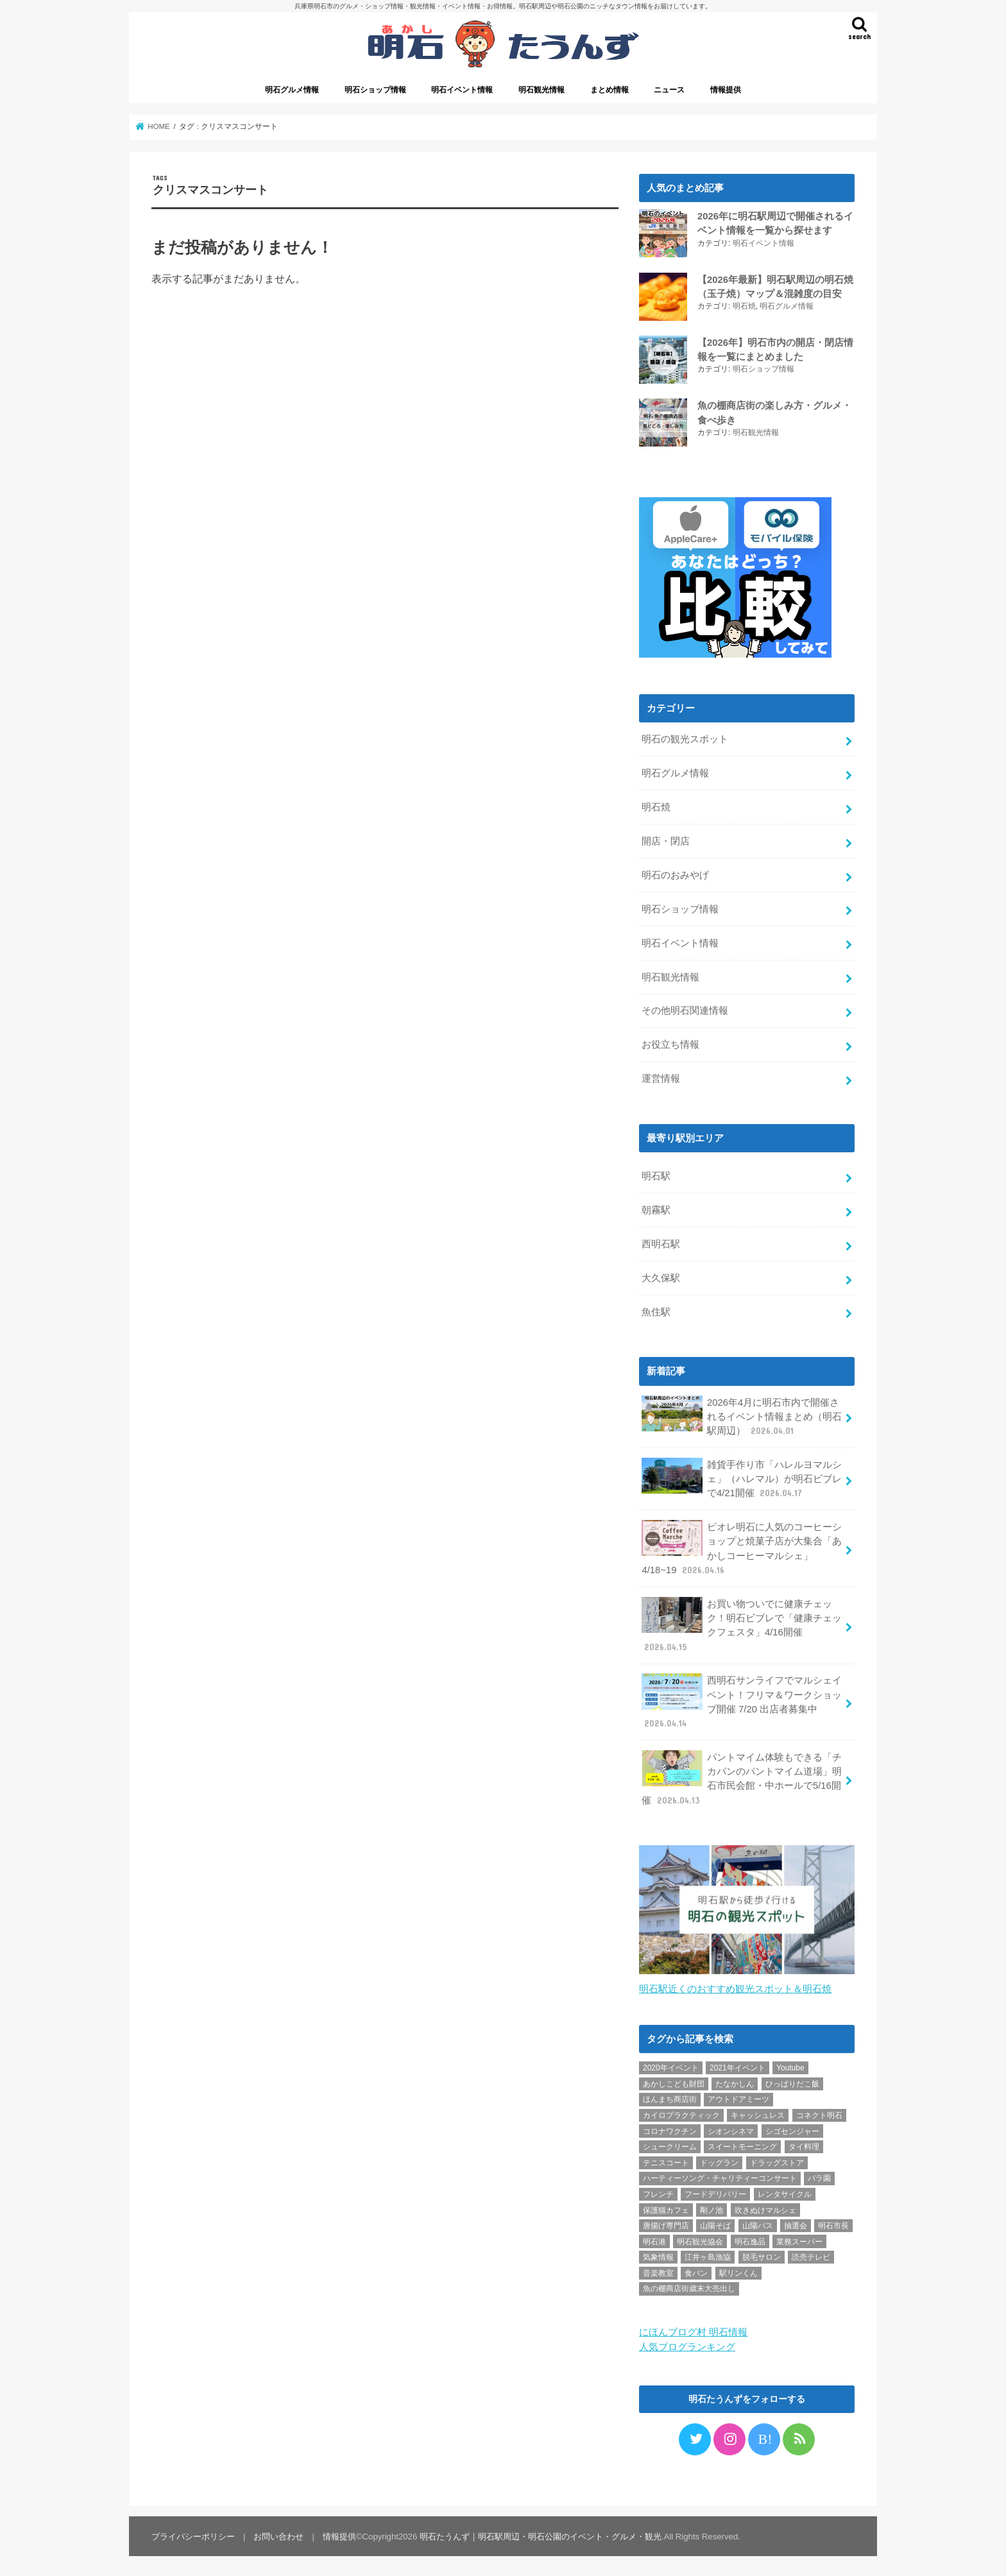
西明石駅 (661, 1243)
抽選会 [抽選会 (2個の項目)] (795, 2224)
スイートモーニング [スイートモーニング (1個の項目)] (742, 2145)
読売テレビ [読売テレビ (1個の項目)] (811, 2255)
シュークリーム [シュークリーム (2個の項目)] (670, 2145)
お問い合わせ (278, 2534)
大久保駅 (661, 1277)
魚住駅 (656, 1311)
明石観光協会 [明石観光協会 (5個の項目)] (700, 2239)
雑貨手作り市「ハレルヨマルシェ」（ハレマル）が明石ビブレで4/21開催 (742, 1477)
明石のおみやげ (675, 874)
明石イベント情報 (462, 89)
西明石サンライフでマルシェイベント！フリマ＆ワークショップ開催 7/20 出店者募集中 (742, 1700)
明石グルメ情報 (292, 89)
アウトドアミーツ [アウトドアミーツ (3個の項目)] (738, 2098)
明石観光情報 (541, 89)
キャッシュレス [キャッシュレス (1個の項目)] (758, 2114)
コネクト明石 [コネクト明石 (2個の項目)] (819, 2114)
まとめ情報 (609, 89)
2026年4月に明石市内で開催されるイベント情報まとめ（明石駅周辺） (742, 1414)
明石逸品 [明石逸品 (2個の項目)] (750, 2239)
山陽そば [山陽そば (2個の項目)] (715, 2224)
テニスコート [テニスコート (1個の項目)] (666, 2160)
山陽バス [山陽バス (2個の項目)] (757, 2224)
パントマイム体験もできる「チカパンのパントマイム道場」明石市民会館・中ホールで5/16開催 (742, 1777)
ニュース (669, 89)
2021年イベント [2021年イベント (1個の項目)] (737, 2066)
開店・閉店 (666, 840)
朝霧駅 (656, 1209)
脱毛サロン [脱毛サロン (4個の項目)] (761, 2255)
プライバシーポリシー (193, 2534)
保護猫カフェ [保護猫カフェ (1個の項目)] (666, 2208)
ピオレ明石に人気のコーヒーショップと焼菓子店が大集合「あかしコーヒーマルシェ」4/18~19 (742, 1547)
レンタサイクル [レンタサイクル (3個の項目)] (785, 2192)
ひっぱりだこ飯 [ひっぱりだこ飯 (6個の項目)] (792, 2081)
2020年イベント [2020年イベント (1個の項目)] (671, 2066)
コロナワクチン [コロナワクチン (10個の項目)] (670, 2129)
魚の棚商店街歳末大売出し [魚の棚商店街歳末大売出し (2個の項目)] (689, 2287)
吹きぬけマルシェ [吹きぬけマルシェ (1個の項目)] (765, 2208)
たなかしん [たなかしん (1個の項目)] (734, 2081)
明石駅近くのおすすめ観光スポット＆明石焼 (735, 1988)
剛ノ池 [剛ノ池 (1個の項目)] (711, 2208)
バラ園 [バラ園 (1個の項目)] (819, 2176)
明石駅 (656, 1175)
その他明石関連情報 (685, 1009)
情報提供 (725, 89)
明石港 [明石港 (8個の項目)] (654, 2239)
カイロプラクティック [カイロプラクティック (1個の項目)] (681, 2114)
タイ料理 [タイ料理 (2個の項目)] (804, 2145)
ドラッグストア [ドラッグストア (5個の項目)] (777, 2160)
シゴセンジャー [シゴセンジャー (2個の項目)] (792, 2129)
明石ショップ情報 (375, 89)
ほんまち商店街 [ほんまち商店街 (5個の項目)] (670, 2098)
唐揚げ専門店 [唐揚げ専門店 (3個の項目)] (666, 2224)
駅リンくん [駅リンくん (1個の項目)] (738, 2271)
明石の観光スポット (685, 738)
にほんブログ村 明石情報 (693, 2331)
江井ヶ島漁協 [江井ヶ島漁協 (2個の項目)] (708, 2255)
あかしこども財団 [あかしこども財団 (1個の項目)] (673, 2081)
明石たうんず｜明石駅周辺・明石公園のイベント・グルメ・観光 (540, 2534)
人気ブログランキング (687, 2345)
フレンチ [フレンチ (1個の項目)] (658, 2192)
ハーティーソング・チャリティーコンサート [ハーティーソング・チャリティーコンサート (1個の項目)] (720, 2176)
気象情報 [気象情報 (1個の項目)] (658, 2255)
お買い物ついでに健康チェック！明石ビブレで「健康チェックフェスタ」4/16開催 (742, 1624)
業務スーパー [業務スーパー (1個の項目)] (799, 2239)
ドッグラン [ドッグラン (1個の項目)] (719, 2160)
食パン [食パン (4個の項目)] (696, 2271)
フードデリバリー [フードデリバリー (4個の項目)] (715, 2192)
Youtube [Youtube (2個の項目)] (790, 2066)
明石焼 (744, 306)
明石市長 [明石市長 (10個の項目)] (833, 2224)
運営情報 (661, 1077)
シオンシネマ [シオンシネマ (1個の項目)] (731, 2129)
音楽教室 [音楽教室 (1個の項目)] (658, 2271)
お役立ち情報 (670, 1043)
